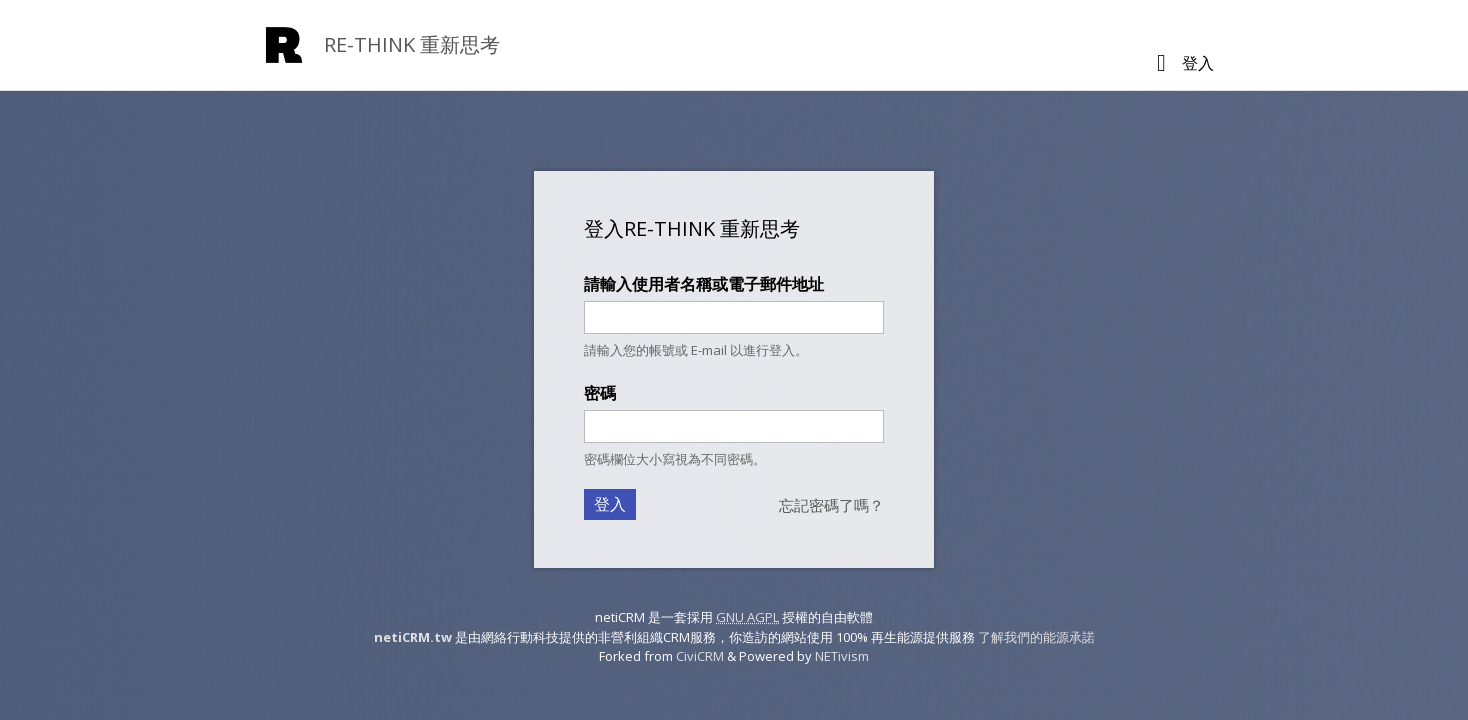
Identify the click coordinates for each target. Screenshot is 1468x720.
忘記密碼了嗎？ (831, 505)
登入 (1198, 63)
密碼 (600, 393)
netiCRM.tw (413, 637)
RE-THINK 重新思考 (412, 44)
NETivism (842, 656)
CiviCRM (700, 656)
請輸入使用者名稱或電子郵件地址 (704, 284)
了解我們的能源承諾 (1036, 637)
